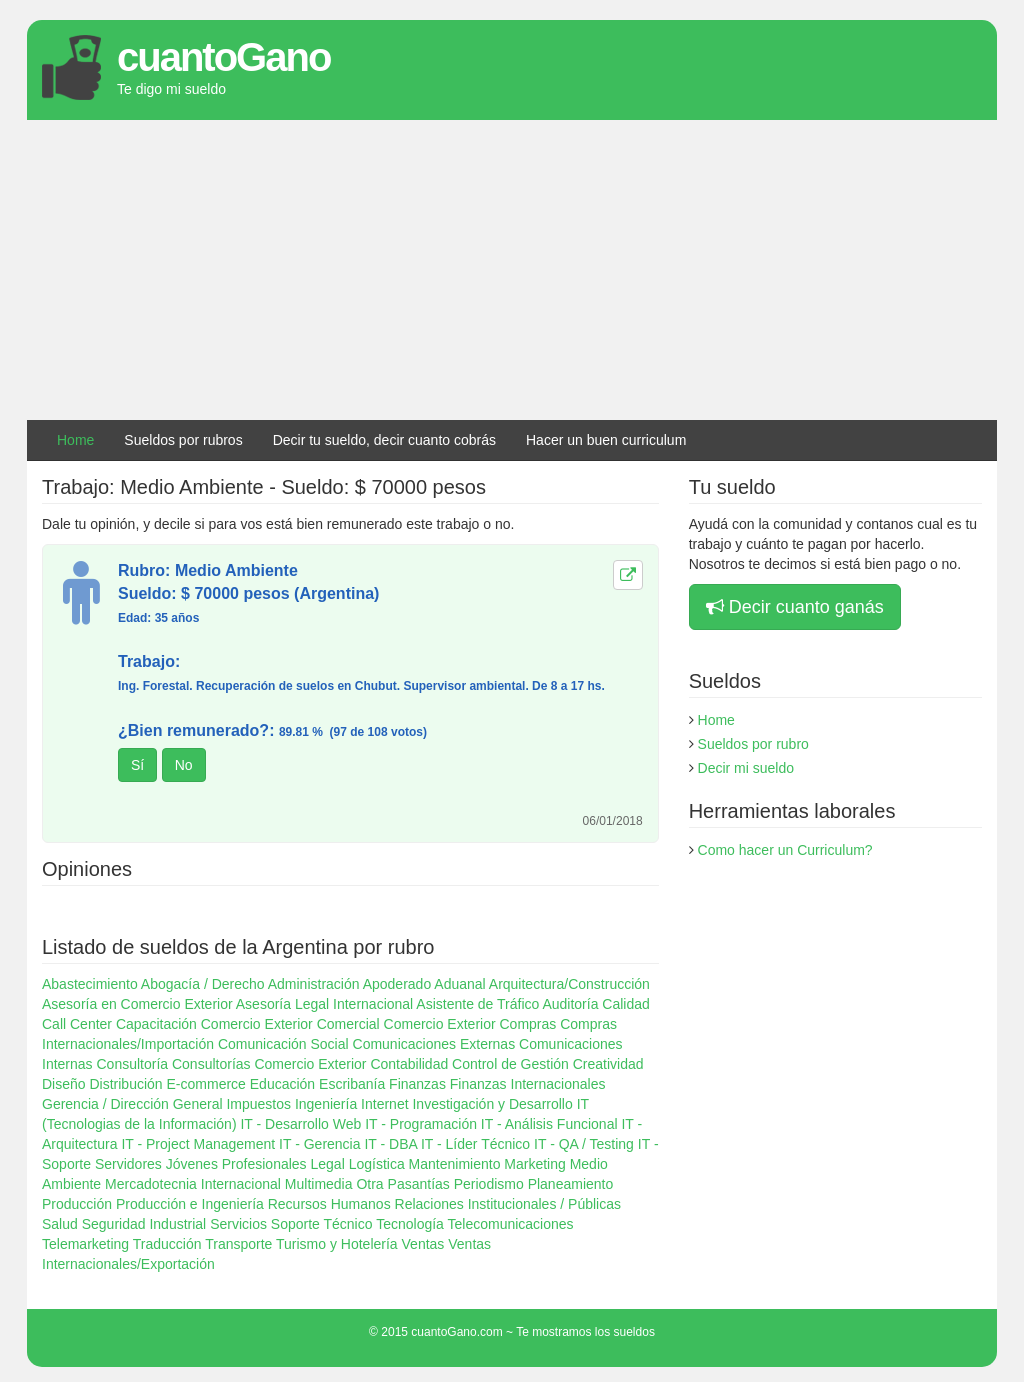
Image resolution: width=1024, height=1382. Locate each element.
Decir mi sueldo (746, 768)
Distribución (125, 1084)
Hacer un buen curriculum (606, 440)
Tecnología (410, 1224)
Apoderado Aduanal (424, 984)
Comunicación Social (283, 1044)
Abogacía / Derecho (203, 984)
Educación (282, 1084)
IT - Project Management (198, 1144)
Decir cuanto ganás (795, 607)
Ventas (423, 1244)
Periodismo (489, 1184)
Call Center (77, 1024)
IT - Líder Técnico (475, 1144)
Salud (60, 1224)
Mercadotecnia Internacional (193, 1184)
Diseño (64, 1084)
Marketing (534, 1164)
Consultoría (132, 1064)
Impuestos (258, 1104)
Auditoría (570, 1004)
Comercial (348, 1024)
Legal (328, 1164)
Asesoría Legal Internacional (324, 1004)
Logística (377, 1164)
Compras (528, 1024)
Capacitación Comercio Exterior (214, 1024)
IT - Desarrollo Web (300, 1124)
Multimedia (319, 1184)
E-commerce (206, 1084)
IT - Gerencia (319, 1144)
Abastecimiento (90, 984)
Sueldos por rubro (753, 744)
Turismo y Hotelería (337, 1244)
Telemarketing (85, 1244)
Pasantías (419, 1184)
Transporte (238, 1244)
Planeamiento (571, 1184)
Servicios (238, 1224)
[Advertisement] (512, 270)
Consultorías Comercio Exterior (269, 1064)
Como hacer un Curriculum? (785, 850)
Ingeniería (326, 1104)
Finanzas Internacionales (528, 1084)
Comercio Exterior (440, 1024)
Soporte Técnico (322, 1224)
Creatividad (608, 1064)
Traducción (167, 1244)
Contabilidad (409, 1064)
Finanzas (417, 1084)
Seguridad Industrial (144, 1224)
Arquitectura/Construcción (569, 984)
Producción (77, 1204)
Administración (314, 984)
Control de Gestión (510, 1064)
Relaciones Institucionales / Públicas (508, 1204)
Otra (369, 1184)
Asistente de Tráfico (477, 1004)
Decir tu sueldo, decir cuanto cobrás (384, 440)
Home (75, 440)
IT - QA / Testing (584, 1144)
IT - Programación (421, 1124)
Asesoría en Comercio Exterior (137, 1004)
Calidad (625, 1004)
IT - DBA (390, 1144)
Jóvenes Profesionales (236, 1164)
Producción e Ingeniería (190, 1204)
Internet (384, 1104)
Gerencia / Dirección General (132, 1104)
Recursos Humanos (329, 1204)
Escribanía (352, 1084)
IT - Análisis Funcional (549, 1124)
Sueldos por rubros (183, 440)
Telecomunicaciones (511, 1224)
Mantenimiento (455, 1164)
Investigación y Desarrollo (492, 1104)
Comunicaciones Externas (434, 1044)
